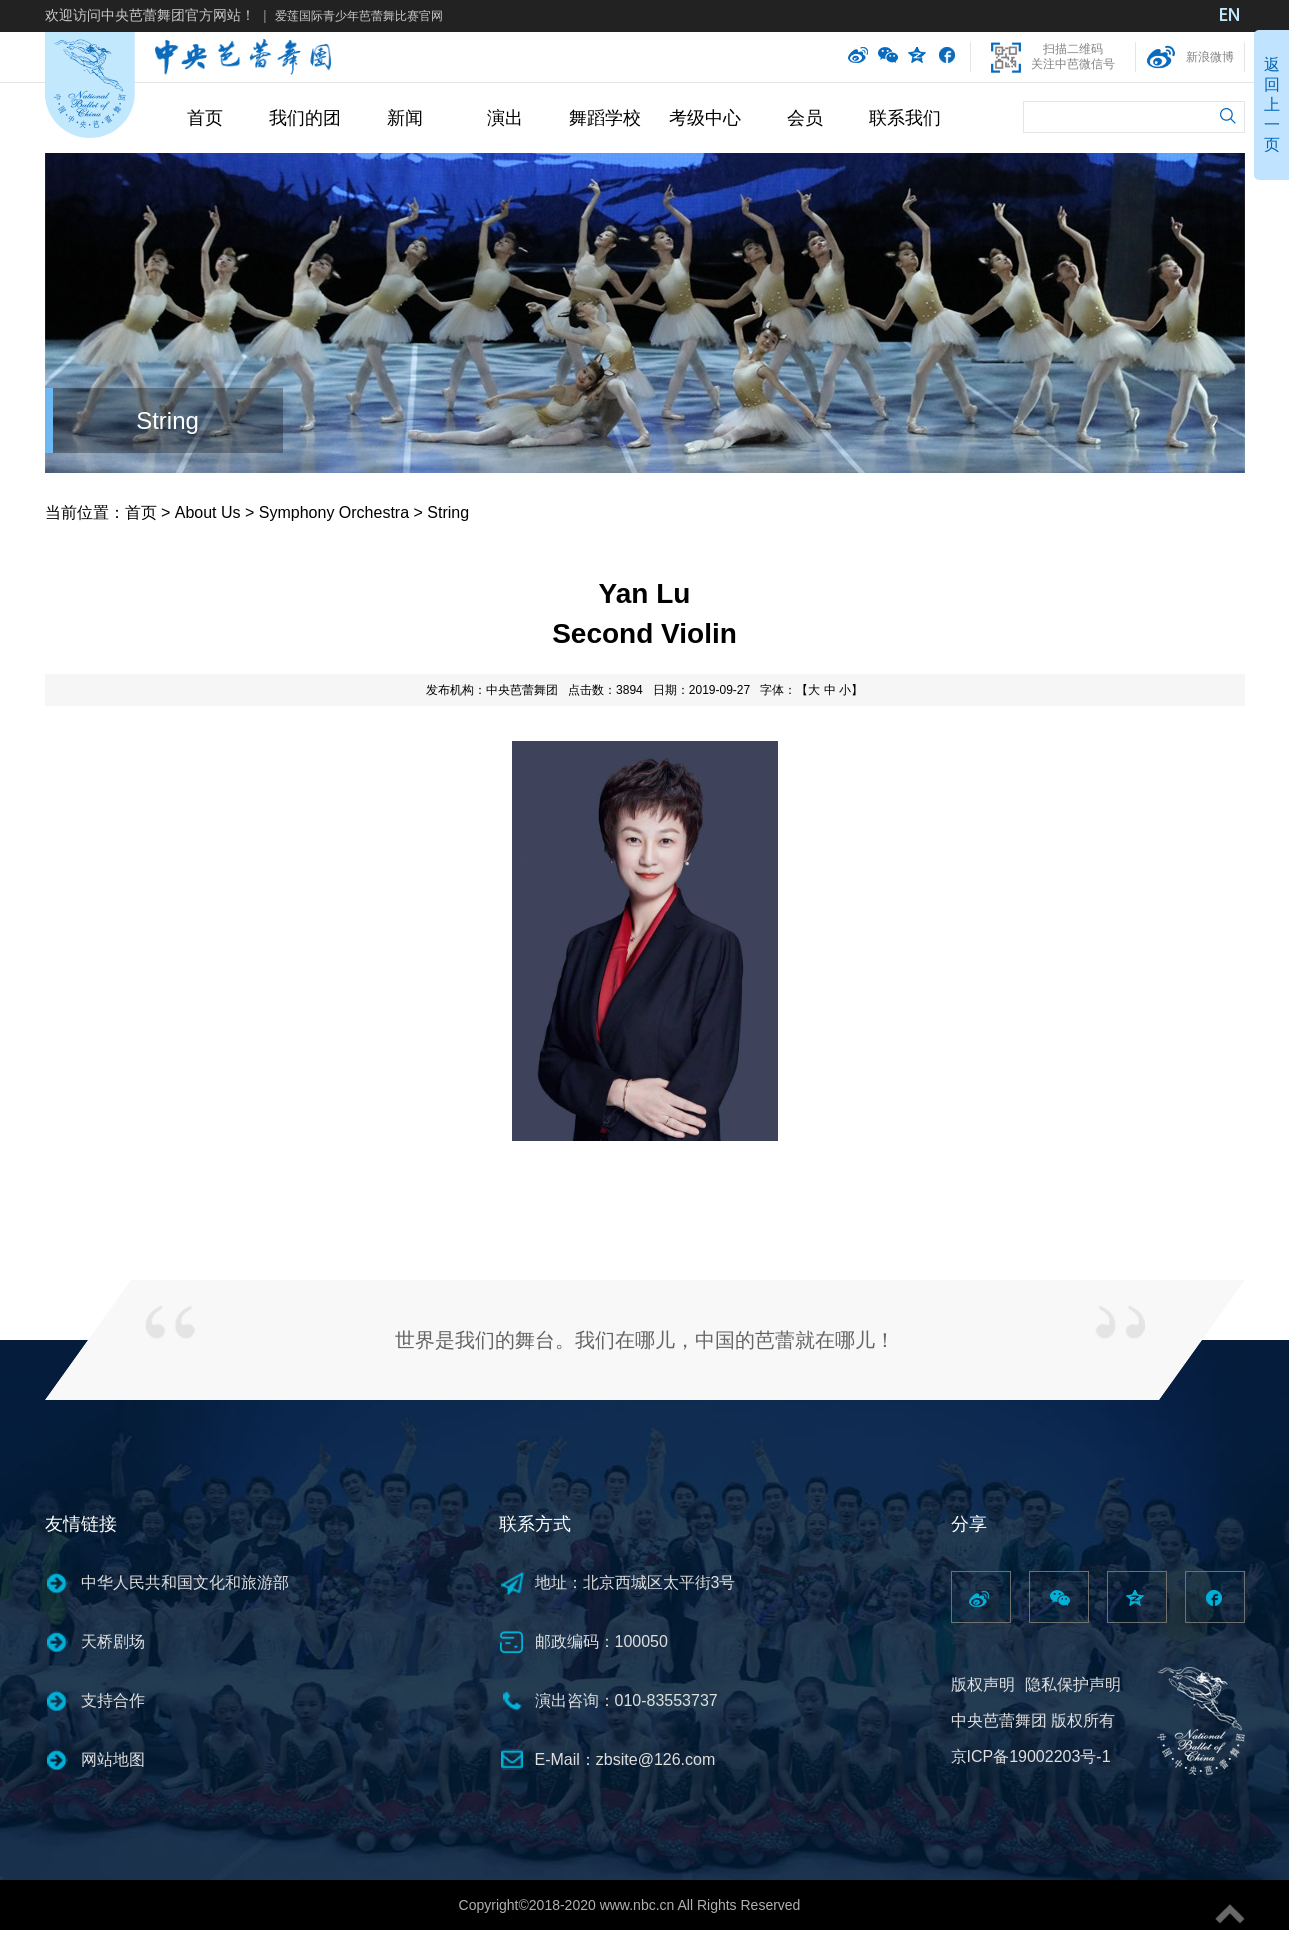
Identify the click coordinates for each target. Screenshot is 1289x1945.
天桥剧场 (113, 1641)
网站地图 (113, 1759)
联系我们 (905, 118)
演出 (505, 118)
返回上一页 (1272, 104)
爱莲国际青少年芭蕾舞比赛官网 (359, 16)
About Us (208, 512)
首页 (205, 118)
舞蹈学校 (605, 118)
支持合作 (113, 1700)
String (167, 420)
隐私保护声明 (1073, 1684)
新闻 (405, 118)
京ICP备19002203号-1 (1031, 1756)
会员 (805, 118)
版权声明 (983, 1684)
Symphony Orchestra (334, 512)
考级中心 (705, 118)
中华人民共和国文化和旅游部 (185, 1582)
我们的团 (305, 118)
